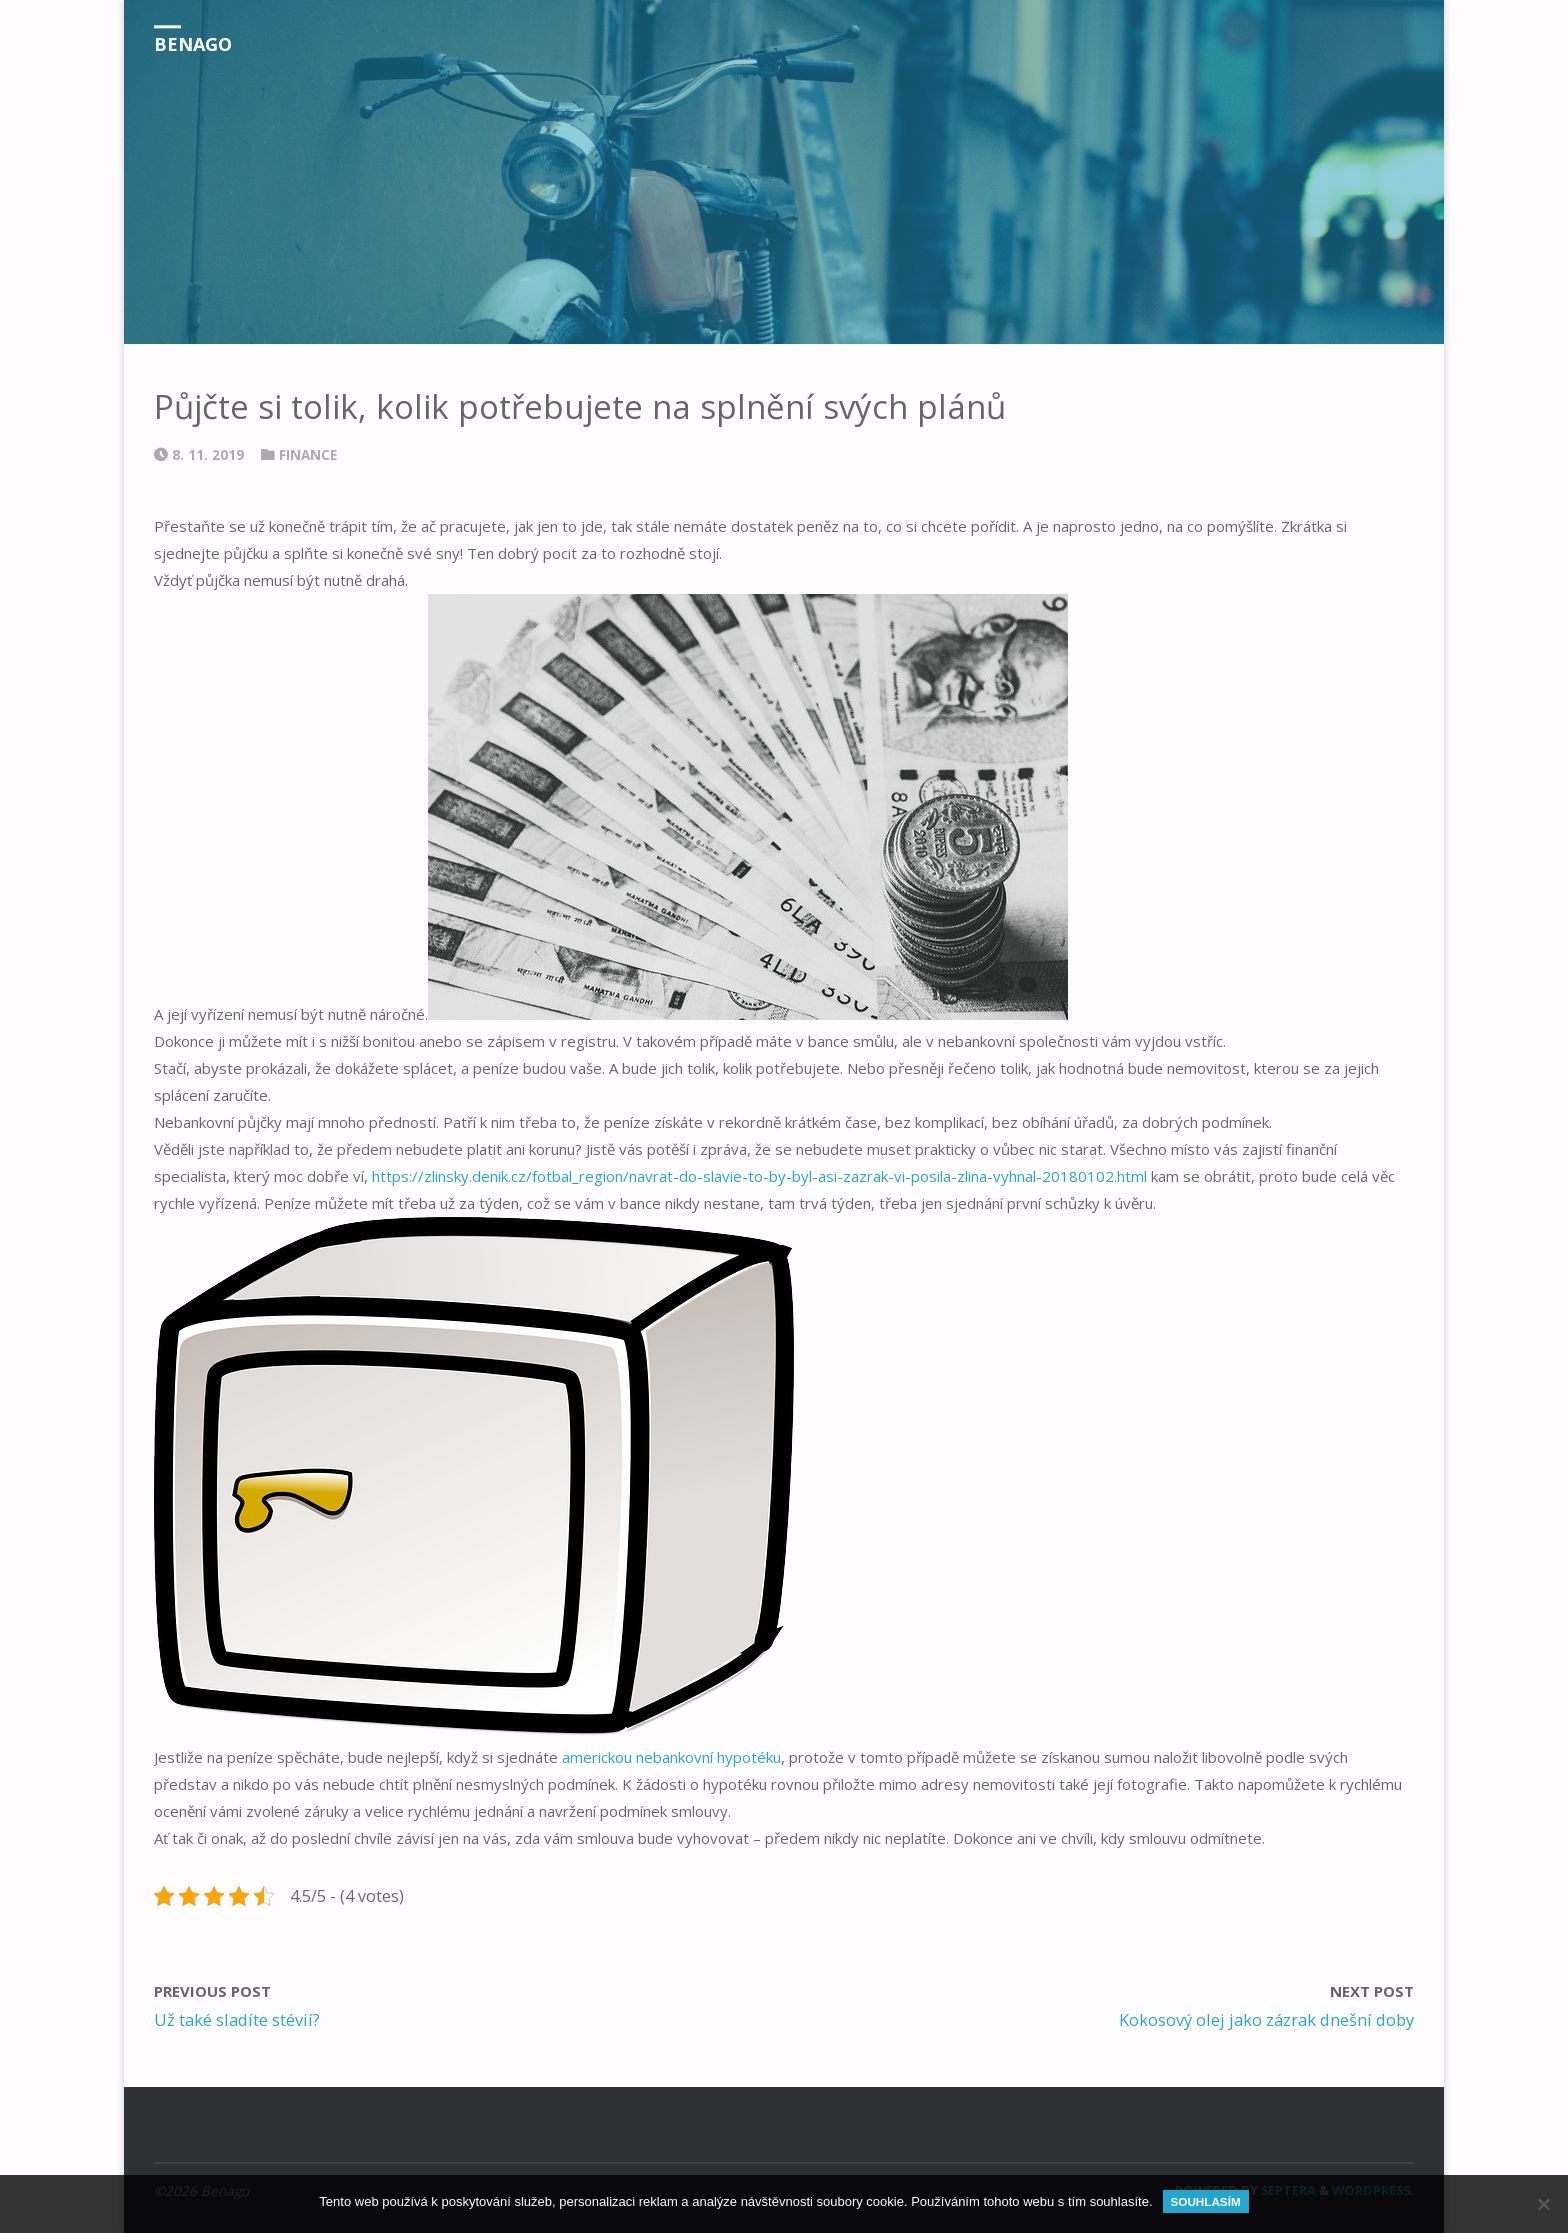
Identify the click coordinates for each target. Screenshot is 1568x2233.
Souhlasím (1206, 2201)
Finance (308, 455)
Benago (193, 44)
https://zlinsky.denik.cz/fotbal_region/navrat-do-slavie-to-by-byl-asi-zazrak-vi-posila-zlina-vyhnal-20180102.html (759, 1176)
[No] (1543, 2204)
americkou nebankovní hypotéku (671, 1757)
